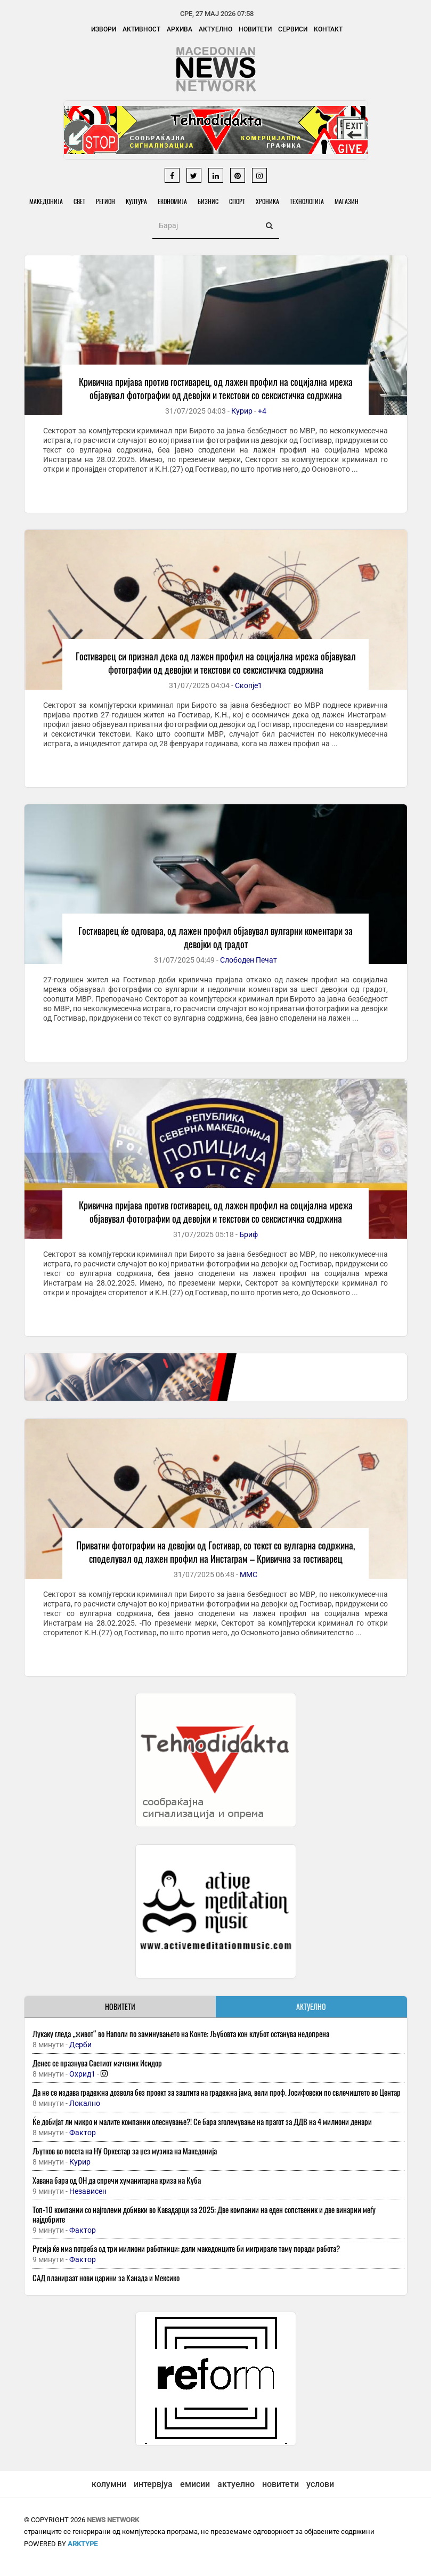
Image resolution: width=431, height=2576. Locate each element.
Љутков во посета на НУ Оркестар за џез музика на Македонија (124, 2151)
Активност (141, 29)
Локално (84, 2103)
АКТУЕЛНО (311, 2006)
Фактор (82, 2132)
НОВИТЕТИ (120, 2006)
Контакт (328, 29)
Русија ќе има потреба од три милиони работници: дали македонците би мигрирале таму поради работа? (186, 2248)
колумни (109, 2484)
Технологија (307, 201)
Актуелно (215, 29)
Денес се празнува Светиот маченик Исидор (97, 2063)
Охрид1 (82, 2074)
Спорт (237, 201)
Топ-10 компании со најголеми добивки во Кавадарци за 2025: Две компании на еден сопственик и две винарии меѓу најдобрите (204, 2214)
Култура (136, 201)
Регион (105, 201)
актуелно (236, 2484)
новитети (280, 2484)
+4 (262, 411)
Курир (242, 411)
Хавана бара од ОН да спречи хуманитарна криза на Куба (116, 2180)
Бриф (248, 1234)
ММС (248, 1574)
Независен (88, 2191)
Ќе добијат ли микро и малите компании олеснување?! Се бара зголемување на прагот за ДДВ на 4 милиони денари (202, 2121)
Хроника (267, 201)
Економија (172, 201)
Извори (103, 29)
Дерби (80, 2044)
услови (320, 2484)
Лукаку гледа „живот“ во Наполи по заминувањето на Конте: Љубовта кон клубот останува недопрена (180, 2033)
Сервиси (292, 29)
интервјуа (153, 2484)
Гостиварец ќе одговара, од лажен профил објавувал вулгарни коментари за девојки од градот (215, 937)
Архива (179, 29)
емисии (195, 2484)
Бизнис (208, 201)
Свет (79, 201)
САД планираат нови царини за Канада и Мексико (106, 2277)
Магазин (347, 201)
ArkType (82, 2544)
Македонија (46, 201)
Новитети (255, 29)
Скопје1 (248, 685)
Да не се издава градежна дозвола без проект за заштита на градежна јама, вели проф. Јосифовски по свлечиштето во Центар (216, 2092)
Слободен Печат (248, 960)
